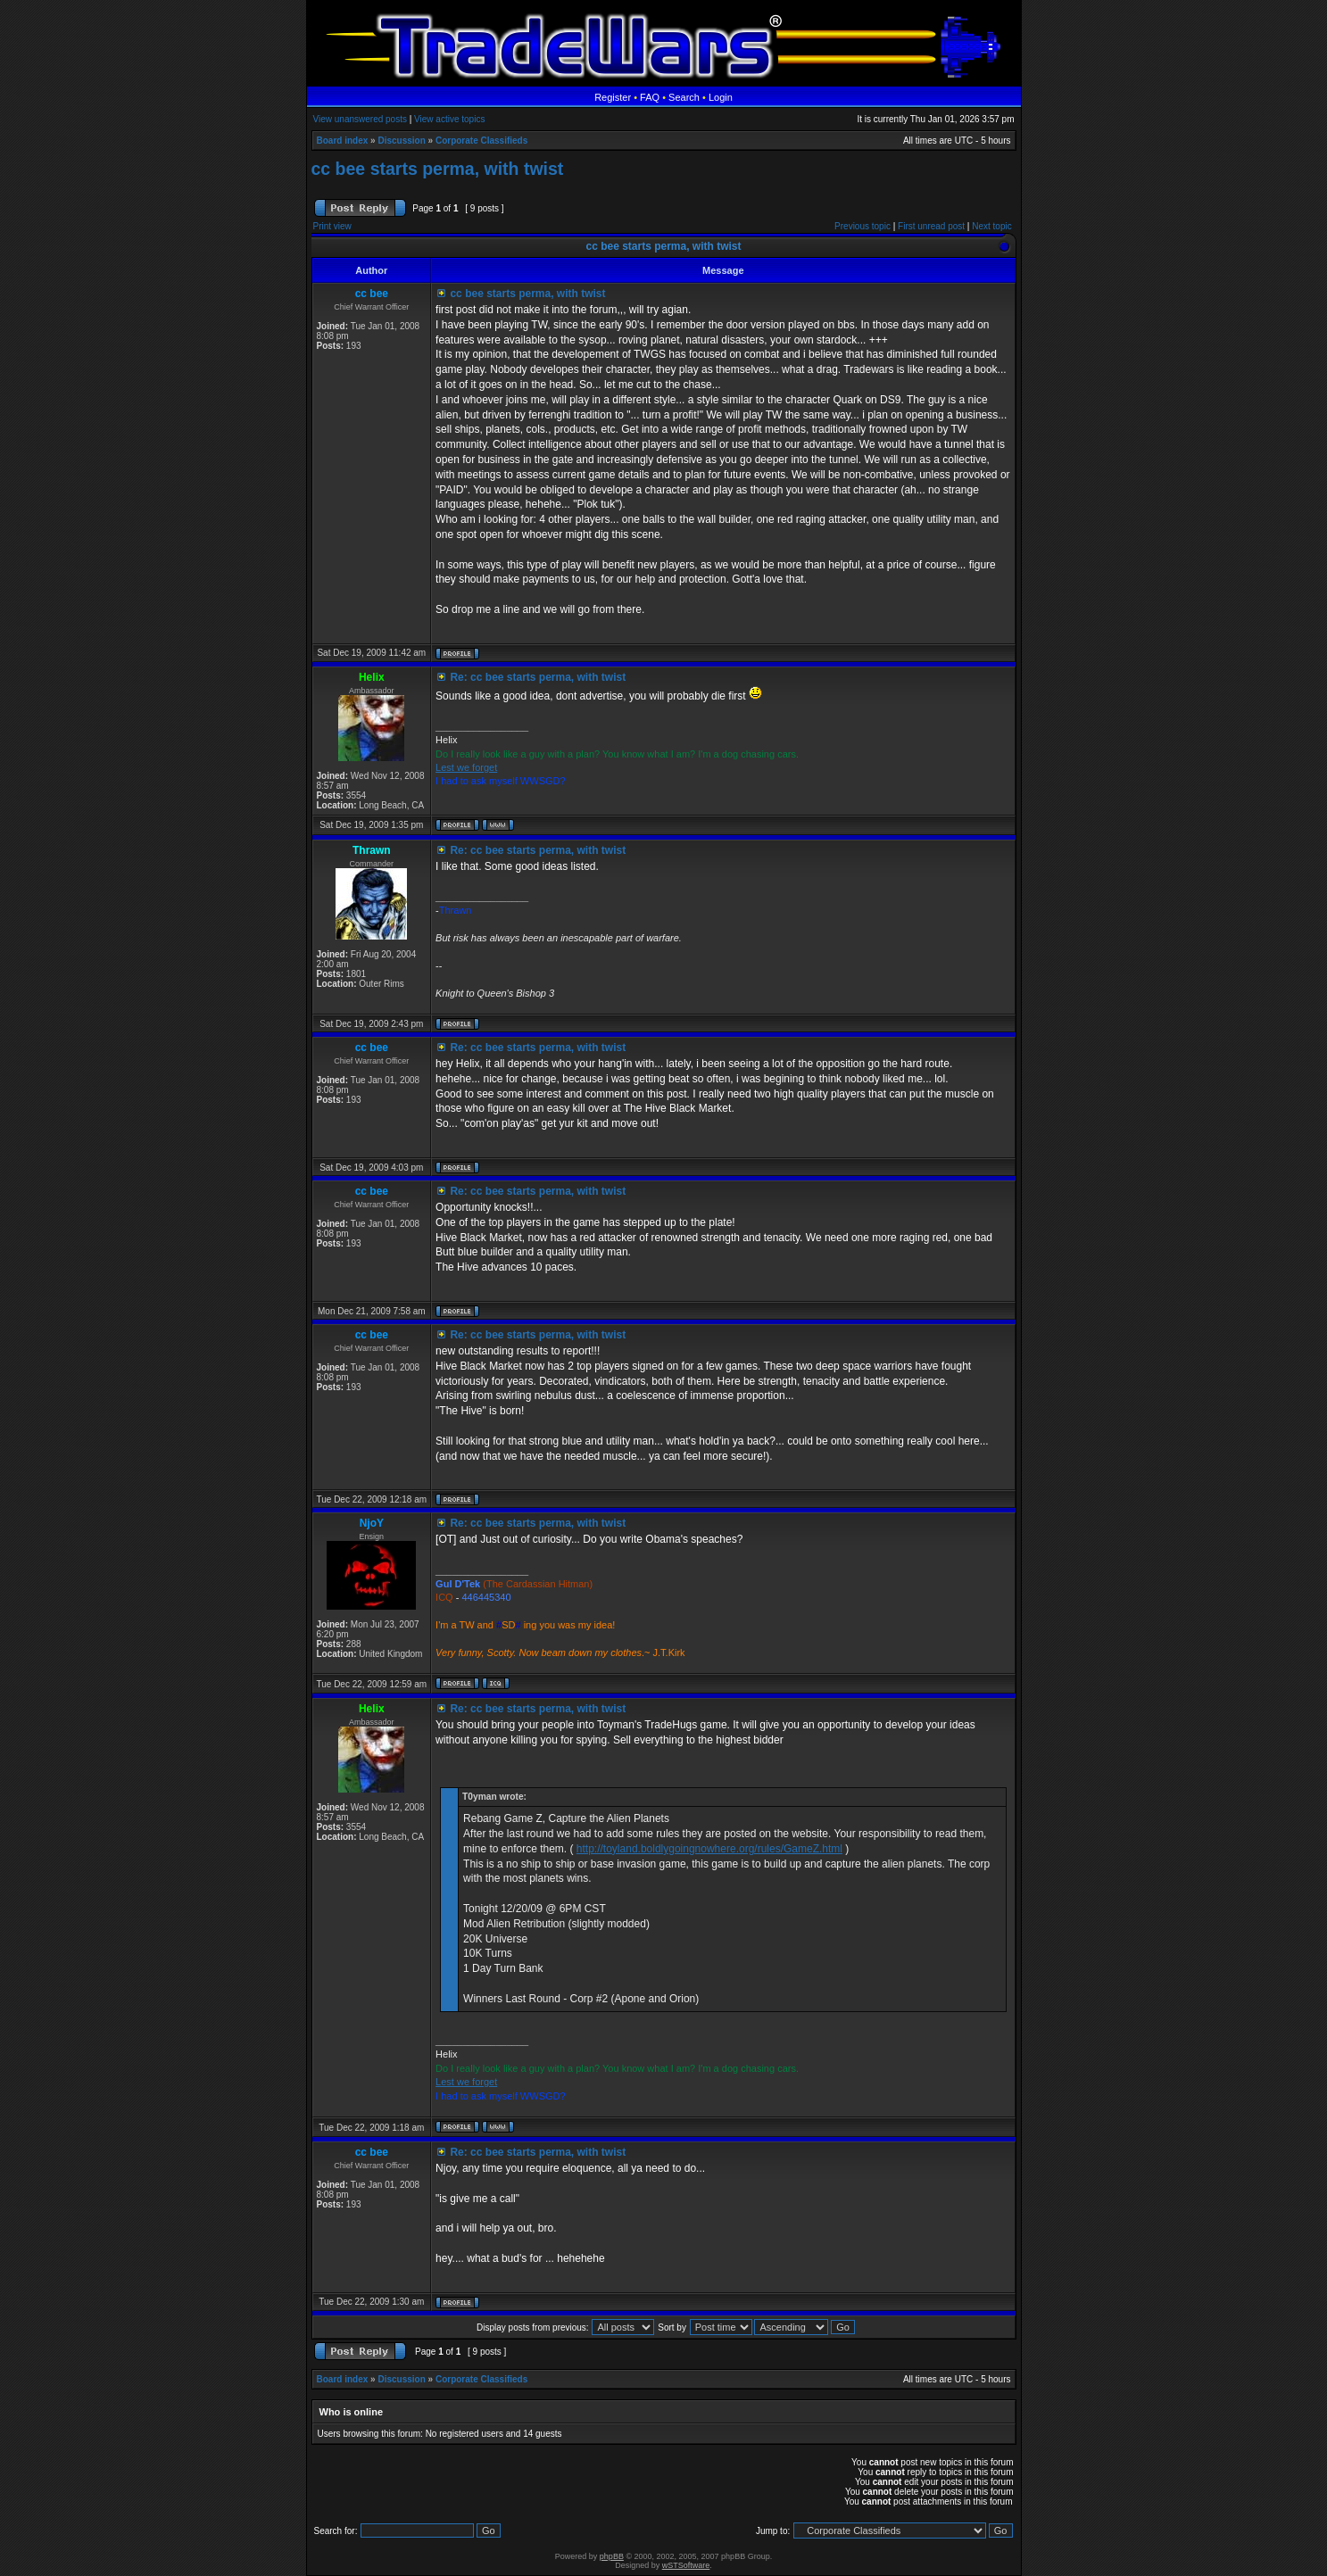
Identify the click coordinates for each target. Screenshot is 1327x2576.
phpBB (612, 2556)
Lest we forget (466, 767)
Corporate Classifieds (481, 140)
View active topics (449, 119)
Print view (332, 226)
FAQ (649, 97)
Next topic (991, 226)
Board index (343, 140)
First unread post (931, 226)
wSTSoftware (686, 2565)
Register (612, 97)
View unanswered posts (360, 119)
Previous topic (862, 226)
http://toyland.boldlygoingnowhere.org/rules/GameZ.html (709, 1849)
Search (684, 97)
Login (721, 97)
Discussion (401, 140)
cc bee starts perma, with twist (437, 168)
